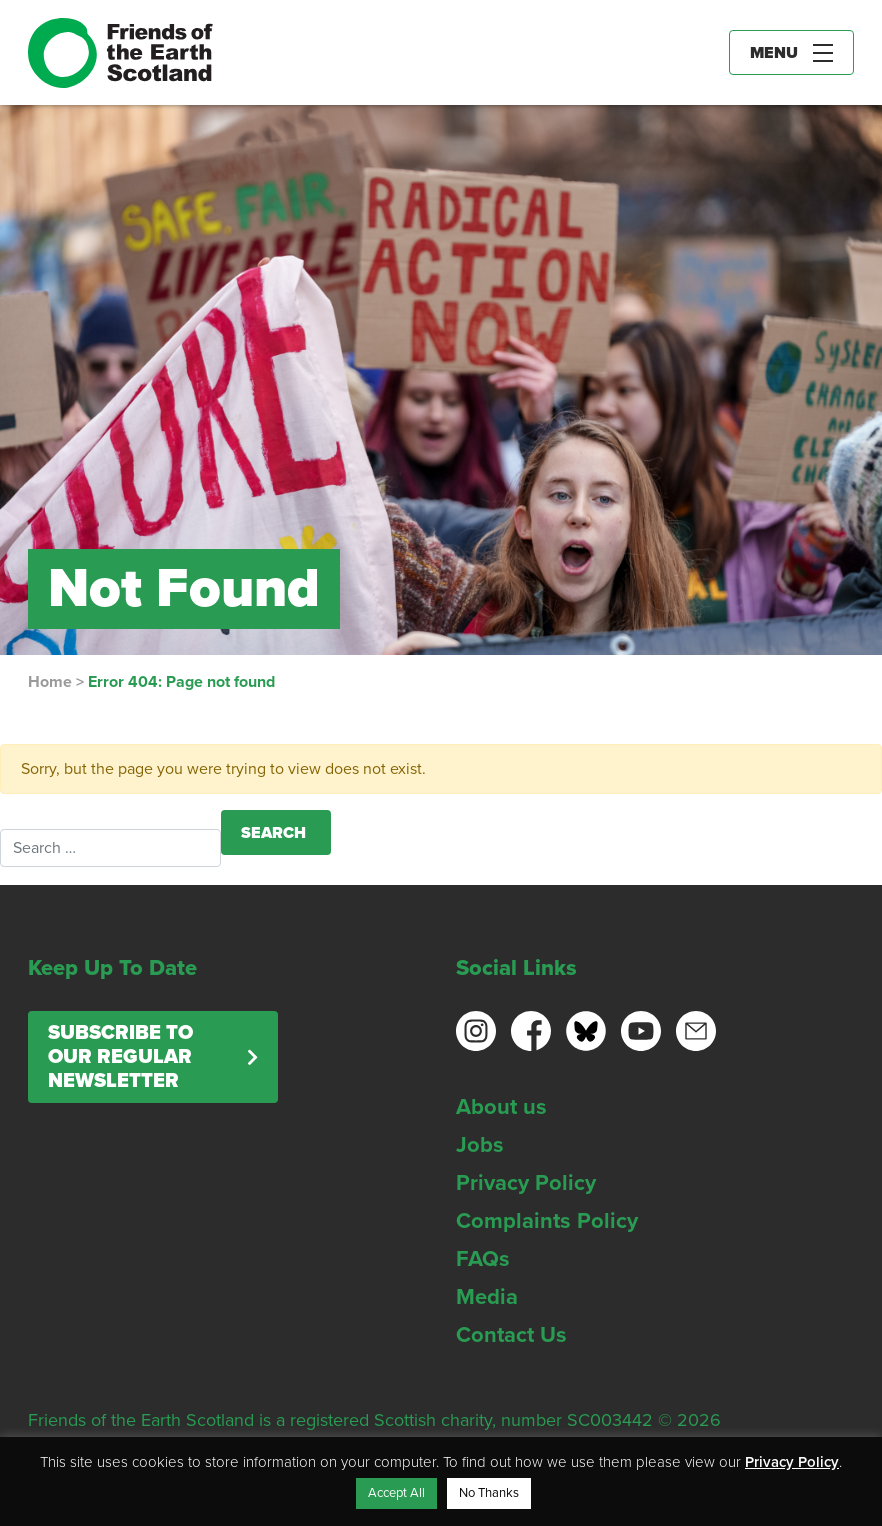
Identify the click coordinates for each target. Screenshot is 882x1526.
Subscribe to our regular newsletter (120, 1057)
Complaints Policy (547, 1221)
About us (501, 1107)
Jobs (480, 1145)
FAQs (483, 1259)
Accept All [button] (396, 1493)
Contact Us (511, 1335)
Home (50, 682)
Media (487, 1297)
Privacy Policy (526, 1183)
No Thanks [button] (489, 1493)
